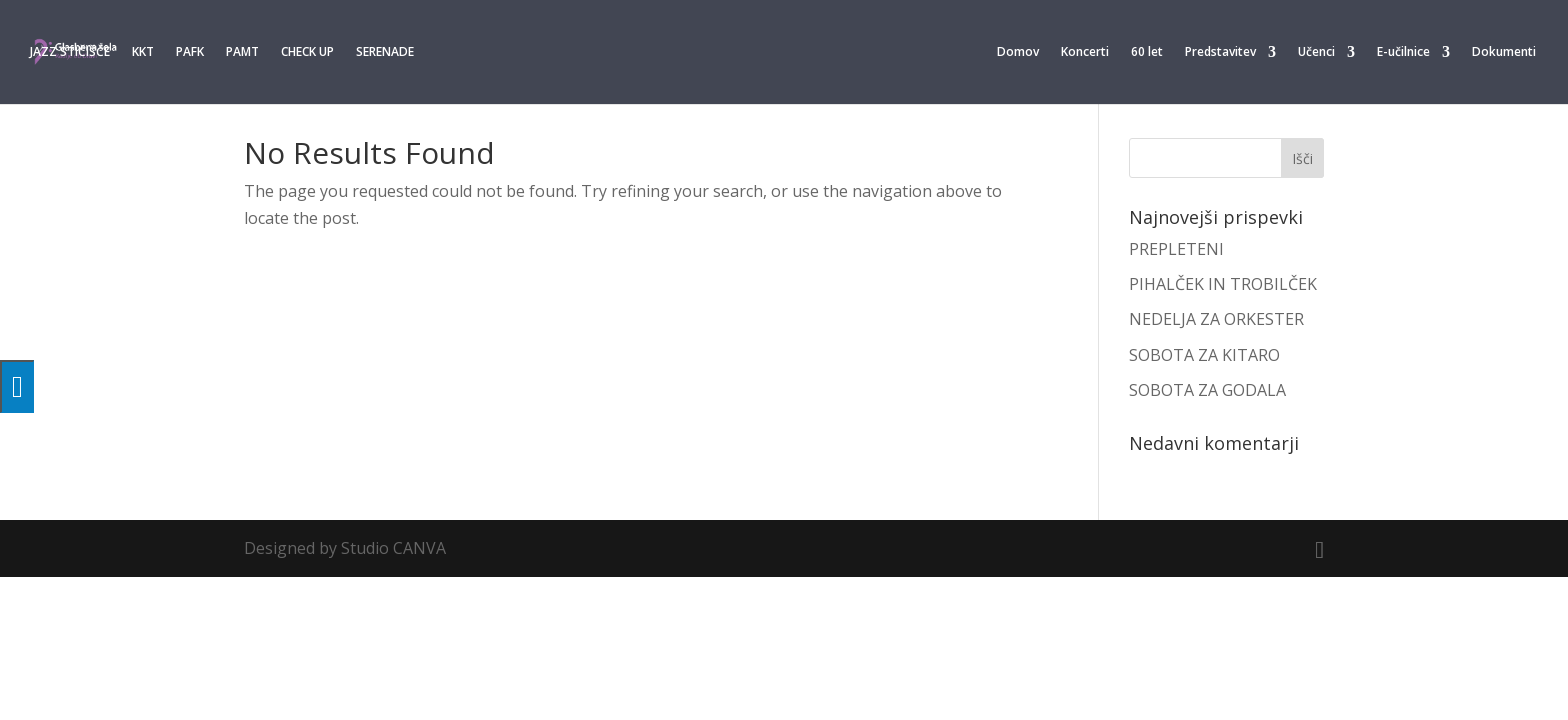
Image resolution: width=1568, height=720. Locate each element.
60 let (1147, 52)
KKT (143, 52)
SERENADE (385, 52)
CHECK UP (307, 52)
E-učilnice (1403, 52)
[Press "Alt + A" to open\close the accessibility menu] (17, 386)
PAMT (242, 52)
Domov (1018, 52)
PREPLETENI (1176, 249)
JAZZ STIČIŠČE (70, 52)
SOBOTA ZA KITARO (1204, 355)
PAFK (190, 52)
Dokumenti (1504, 52)
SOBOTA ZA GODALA (1207, 390)
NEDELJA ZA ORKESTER (1216, 319)
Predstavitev (1220, 52)
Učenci (1316, 52)
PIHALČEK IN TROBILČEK (1223, 284)
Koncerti (1085, 52)
